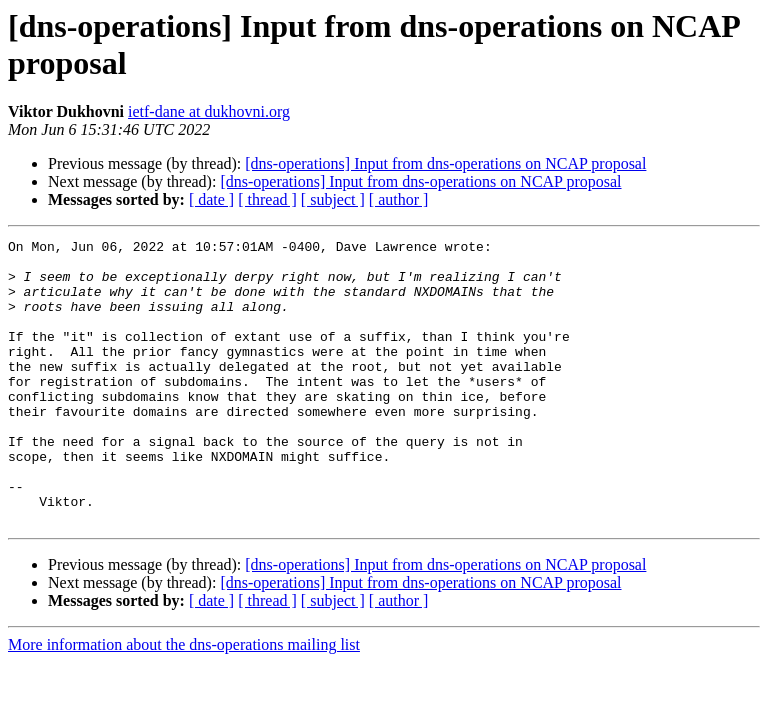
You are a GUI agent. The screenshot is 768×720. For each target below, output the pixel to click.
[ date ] (211, 199)
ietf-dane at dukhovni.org (209, 111)
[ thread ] (267, 199)
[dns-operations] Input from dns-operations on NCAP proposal (445, 163)
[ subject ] (333, 199)
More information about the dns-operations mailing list (184, 701)
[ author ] (399, 199)
